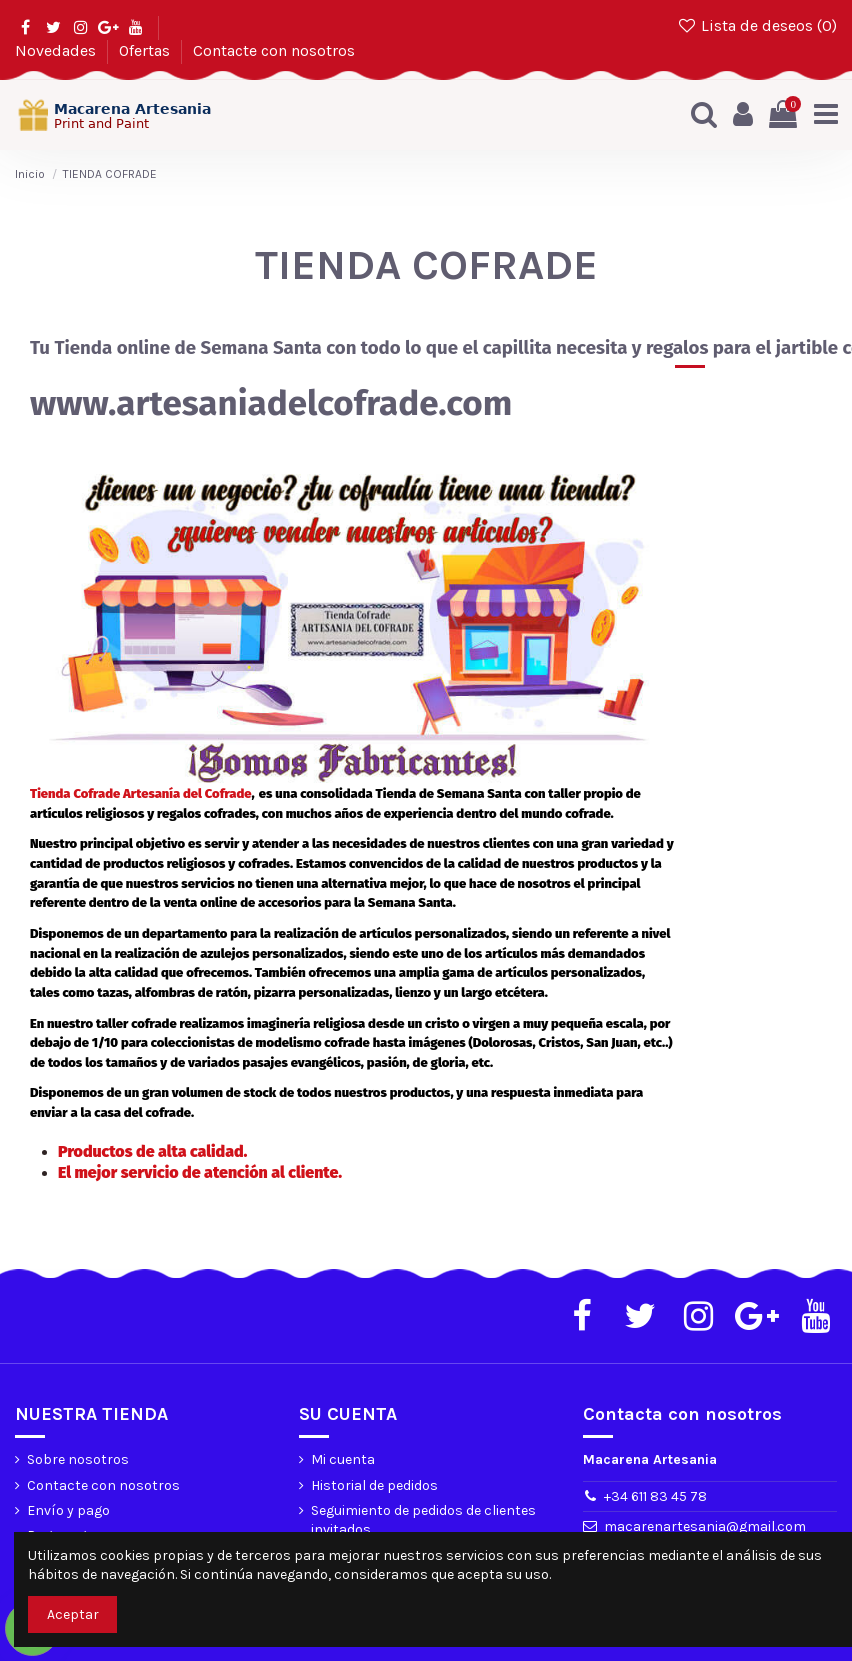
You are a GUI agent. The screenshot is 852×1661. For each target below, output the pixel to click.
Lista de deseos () (756, 25)
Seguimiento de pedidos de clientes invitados (423, 1520)
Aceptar (73, 1614)
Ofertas (146, 50)
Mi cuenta (343, 1460)
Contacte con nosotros (274, 50)
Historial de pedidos (374, 1485)
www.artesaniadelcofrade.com (271, 403)
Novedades (57, 50)
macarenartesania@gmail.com (705, 1526)
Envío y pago (68, 1510)
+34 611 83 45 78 (655, 1496)
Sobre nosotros (78, 1460)
